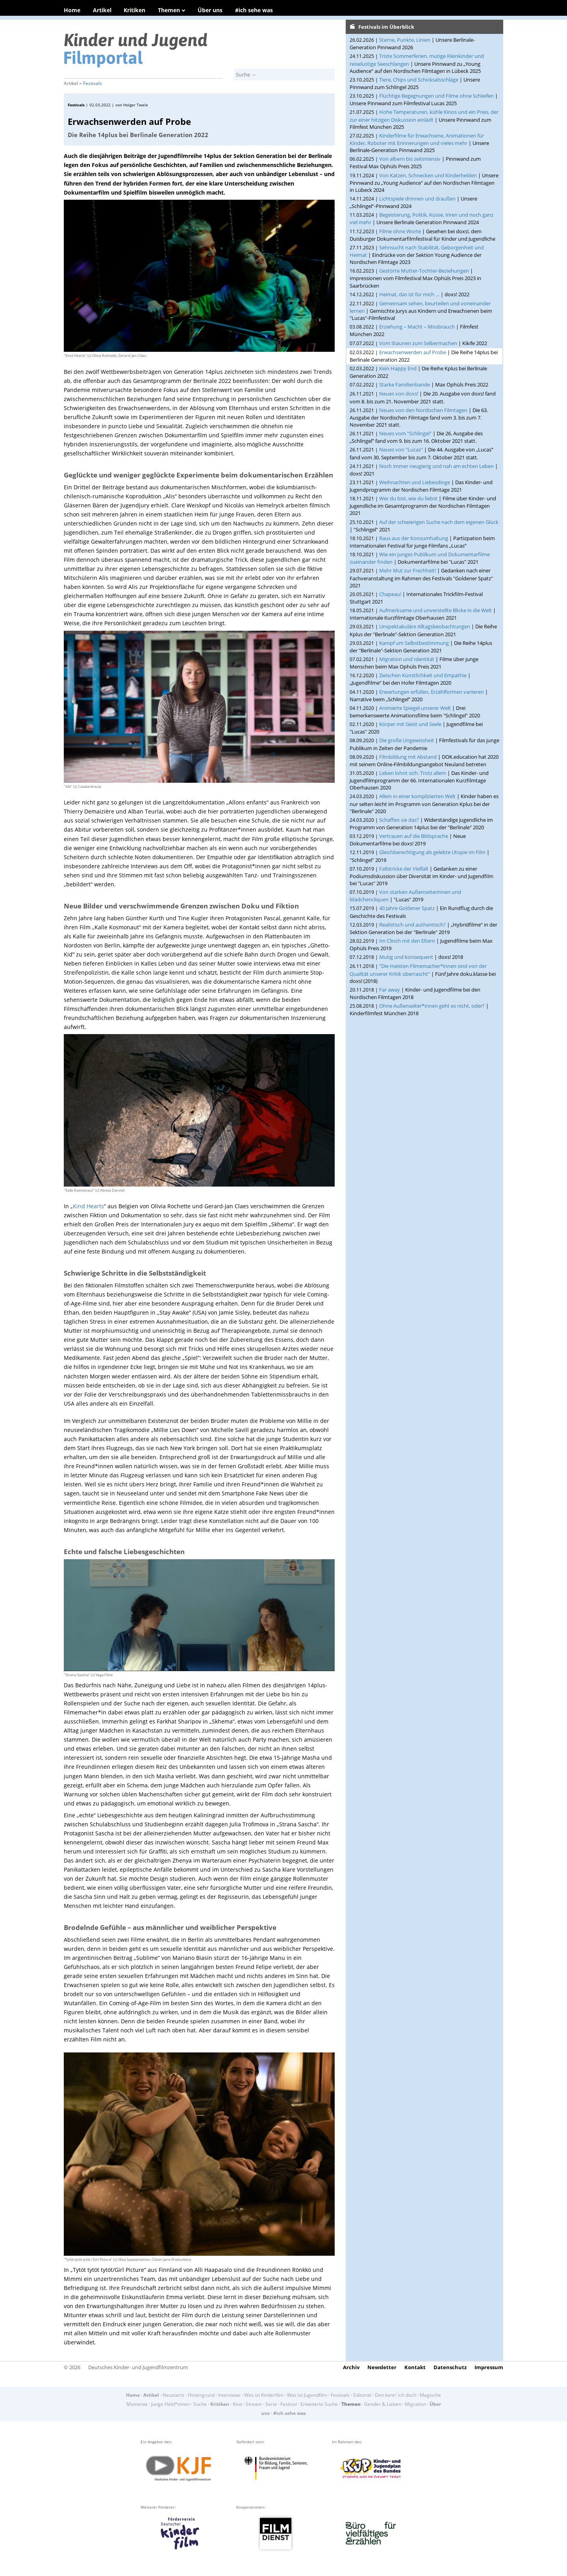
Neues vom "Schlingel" (405, 433)
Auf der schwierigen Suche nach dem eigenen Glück (438, 522)
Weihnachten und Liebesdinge (414, 482)
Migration (415, 2404)
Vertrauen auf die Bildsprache (413, 835)
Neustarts (173, 2395)
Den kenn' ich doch (395, 2395)
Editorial (362, 2395)
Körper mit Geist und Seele (410, 724)
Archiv (351, 2367)
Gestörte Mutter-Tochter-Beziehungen (424, 270)
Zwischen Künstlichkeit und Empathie (423, 675)
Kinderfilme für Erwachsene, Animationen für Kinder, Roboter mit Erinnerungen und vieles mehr (417, 139)
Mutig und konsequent (406, 956)
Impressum (488, 2367)
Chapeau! (390, 594)
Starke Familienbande (404, 384)
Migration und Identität (406, 659)
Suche (200, 2404)
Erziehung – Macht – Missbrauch (417, 326)
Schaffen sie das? (399, 819)
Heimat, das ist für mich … (409, 294)
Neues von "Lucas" (401, 449)
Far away (389, 989)
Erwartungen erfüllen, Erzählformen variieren (431, 691)
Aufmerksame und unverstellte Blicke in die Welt (435, 610)
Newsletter (382, 2367)
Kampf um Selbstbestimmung (414, 642)
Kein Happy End (398, 368)
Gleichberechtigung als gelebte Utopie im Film (432, 852)
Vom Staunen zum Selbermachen (418, 343)
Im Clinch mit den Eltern (407, 940)
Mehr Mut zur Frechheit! (407, 570)
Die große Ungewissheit (406, 740)
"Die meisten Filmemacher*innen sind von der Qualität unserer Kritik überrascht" (418, 969)
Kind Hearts (88, 1206)
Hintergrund (201, 2395)
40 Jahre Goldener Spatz (407, 908)
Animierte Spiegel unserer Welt (415, 707)
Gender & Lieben (382, 2404)
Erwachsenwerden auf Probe (412, 352)
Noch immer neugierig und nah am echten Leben (436, 466)
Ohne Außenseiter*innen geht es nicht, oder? (432, 1005)
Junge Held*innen (170, 2404)
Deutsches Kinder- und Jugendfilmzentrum (138, 2367)
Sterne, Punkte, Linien (404, 39)
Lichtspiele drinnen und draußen (417, 198)
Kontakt (415, 2367)
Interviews (229, 2395)
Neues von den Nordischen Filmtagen (423, 410)
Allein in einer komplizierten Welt (417, 796)
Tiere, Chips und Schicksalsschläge (418, 79)
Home (72, 10)
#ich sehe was (254, 10)
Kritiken (134, 10)
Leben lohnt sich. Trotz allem (412, 772)
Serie (271, 2404)
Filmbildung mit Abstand (408, 756)
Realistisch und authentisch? (412, 924)
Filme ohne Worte (400, 231)
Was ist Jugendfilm (307, 2395)
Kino (237, 2404)
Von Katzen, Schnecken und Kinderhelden (428, 175)
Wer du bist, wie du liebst (408, 498)
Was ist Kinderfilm (264, 2395)
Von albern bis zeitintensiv (410, 158)
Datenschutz (450, 2367)
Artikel (102, 10)
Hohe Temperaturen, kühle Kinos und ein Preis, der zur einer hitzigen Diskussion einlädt (424, 115)
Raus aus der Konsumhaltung (413, 538)
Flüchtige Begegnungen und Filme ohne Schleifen (436, 95)
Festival (288, 2404)
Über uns (210, 10)
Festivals (92, 83)
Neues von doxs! (398, 393)
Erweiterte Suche (319, 2404)
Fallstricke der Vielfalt (403, 868)
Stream (254, 2404)
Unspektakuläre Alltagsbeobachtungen (424, 626)
